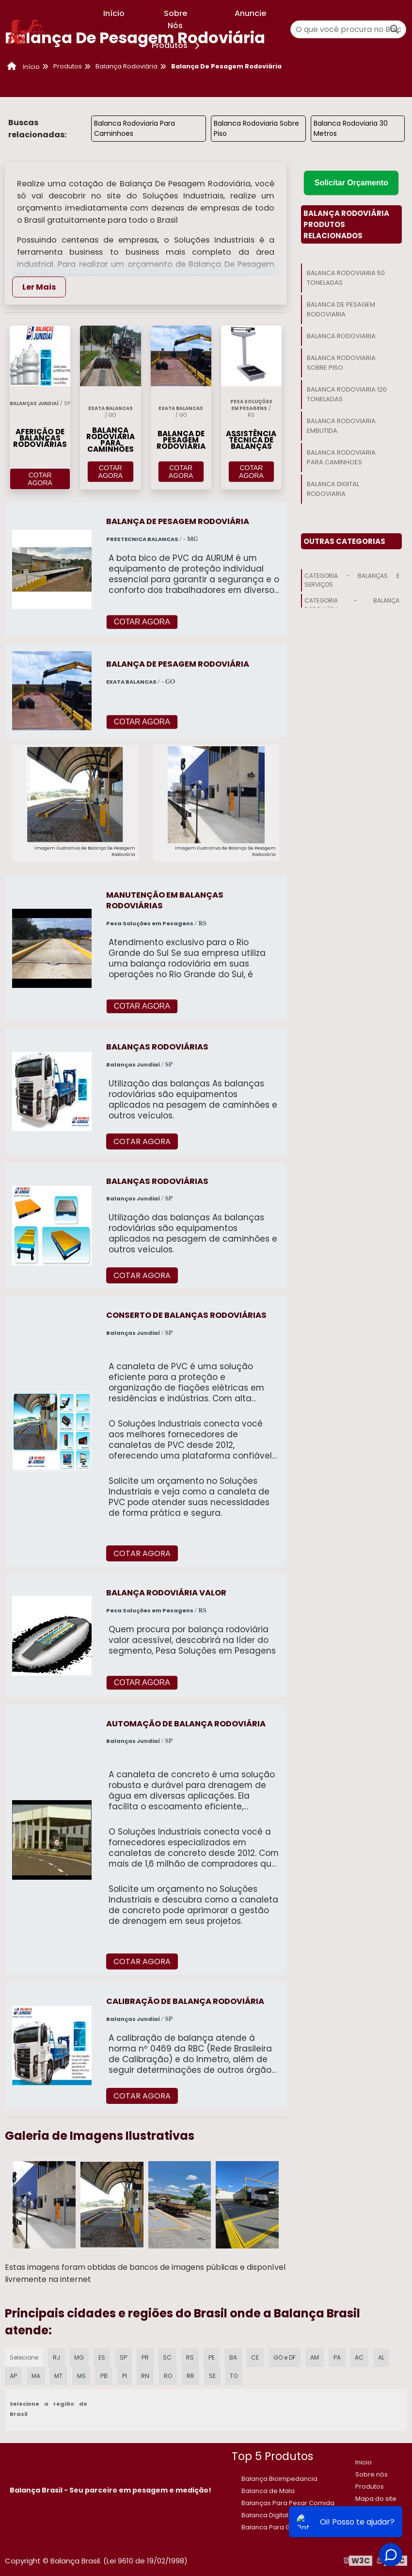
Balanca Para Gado (272, 2527)
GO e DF (284, 2357)
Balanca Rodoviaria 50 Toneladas (346, 277)
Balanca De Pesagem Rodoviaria (341, 309)
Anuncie (250, 13)
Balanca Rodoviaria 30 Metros (351, 128)
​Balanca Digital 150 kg (275, 2515)
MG (79, 2357)
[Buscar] (394, 29)
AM (314, 2357)
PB (103, 2376)
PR (145, 2357)
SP (123, 2357)
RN (144, 2376)
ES (102, 2357)
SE (211, 2376)
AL (381, 2357)
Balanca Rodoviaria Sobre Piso (256, 128)
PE (211, 2357)
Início (114, 13)
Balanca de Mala (268, 2490)
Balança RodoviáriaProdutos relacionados (346, 224)
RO (167, 2376)
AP (13, 2376)
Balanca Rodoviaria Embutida (341, 425)
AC (359, 2357)
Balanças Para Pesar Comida (287, 2503)
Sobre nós (371, 2474)
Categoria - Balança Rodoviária (351, 604)
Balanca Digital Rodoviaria (333, 488)
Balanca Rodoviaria (341, 336)
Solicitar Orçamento (351, 183)
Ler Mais (39, 287)
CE (255, 2357)
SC (167, 2357)
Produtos (177, 45)
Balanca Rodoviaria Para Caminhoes (134, 128)
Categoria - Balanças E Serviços (351, 580)
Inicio (363, 2462)
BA (233, 2357)
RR (189, 2376)
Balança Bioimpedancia (279, 2478)
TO (233, 2376)
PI (124, 2376)
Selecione (24, 2357)
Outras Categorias (344, 541)
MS (81, 2376)
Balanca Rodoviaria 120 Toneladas (347, 394)
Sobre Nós (175, 19)
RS (190, 2357)
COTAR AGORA (40, 479)
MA (35, 2376)
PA (336, 2357)
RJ (56, 2357)
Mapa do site (375, 2498)
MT (58, 2376)
